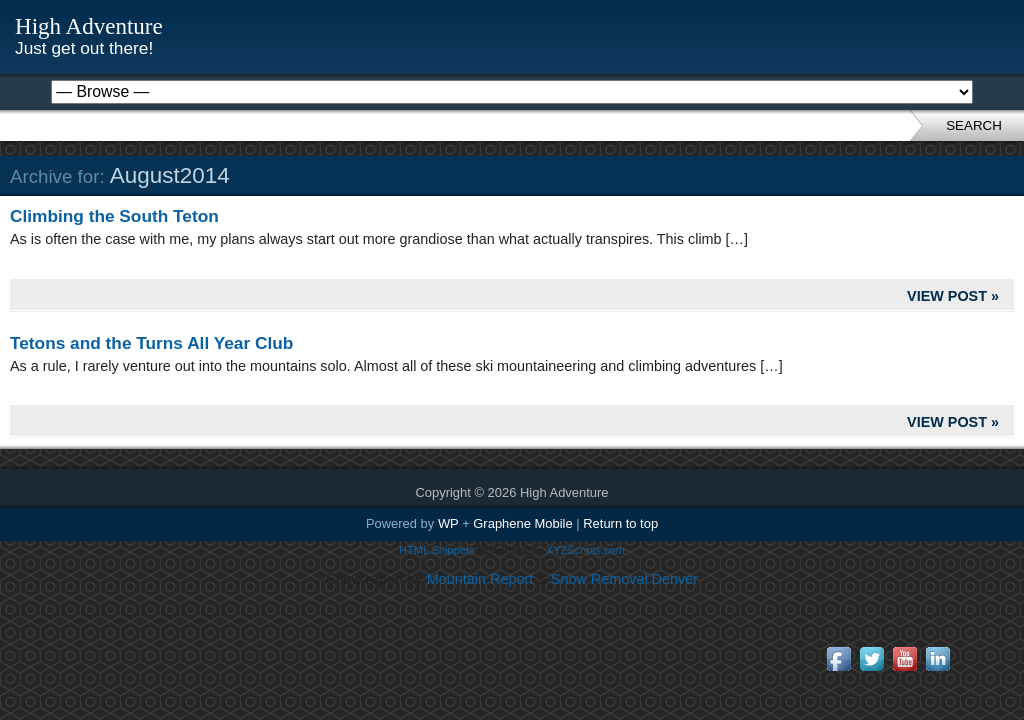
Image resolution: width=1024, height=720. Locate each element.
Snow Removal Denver (624, 579)
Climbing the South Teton (114, 216)
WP (448, 523)
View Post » (953, 296)
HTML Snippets (436, 550)
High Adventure (89, 26)
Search (974, 125)
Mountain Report (480, 579)
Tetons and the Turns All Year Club (151, 343)
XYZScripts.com (585, 550)
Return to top (620, 523)
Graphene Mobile (522, 523)
